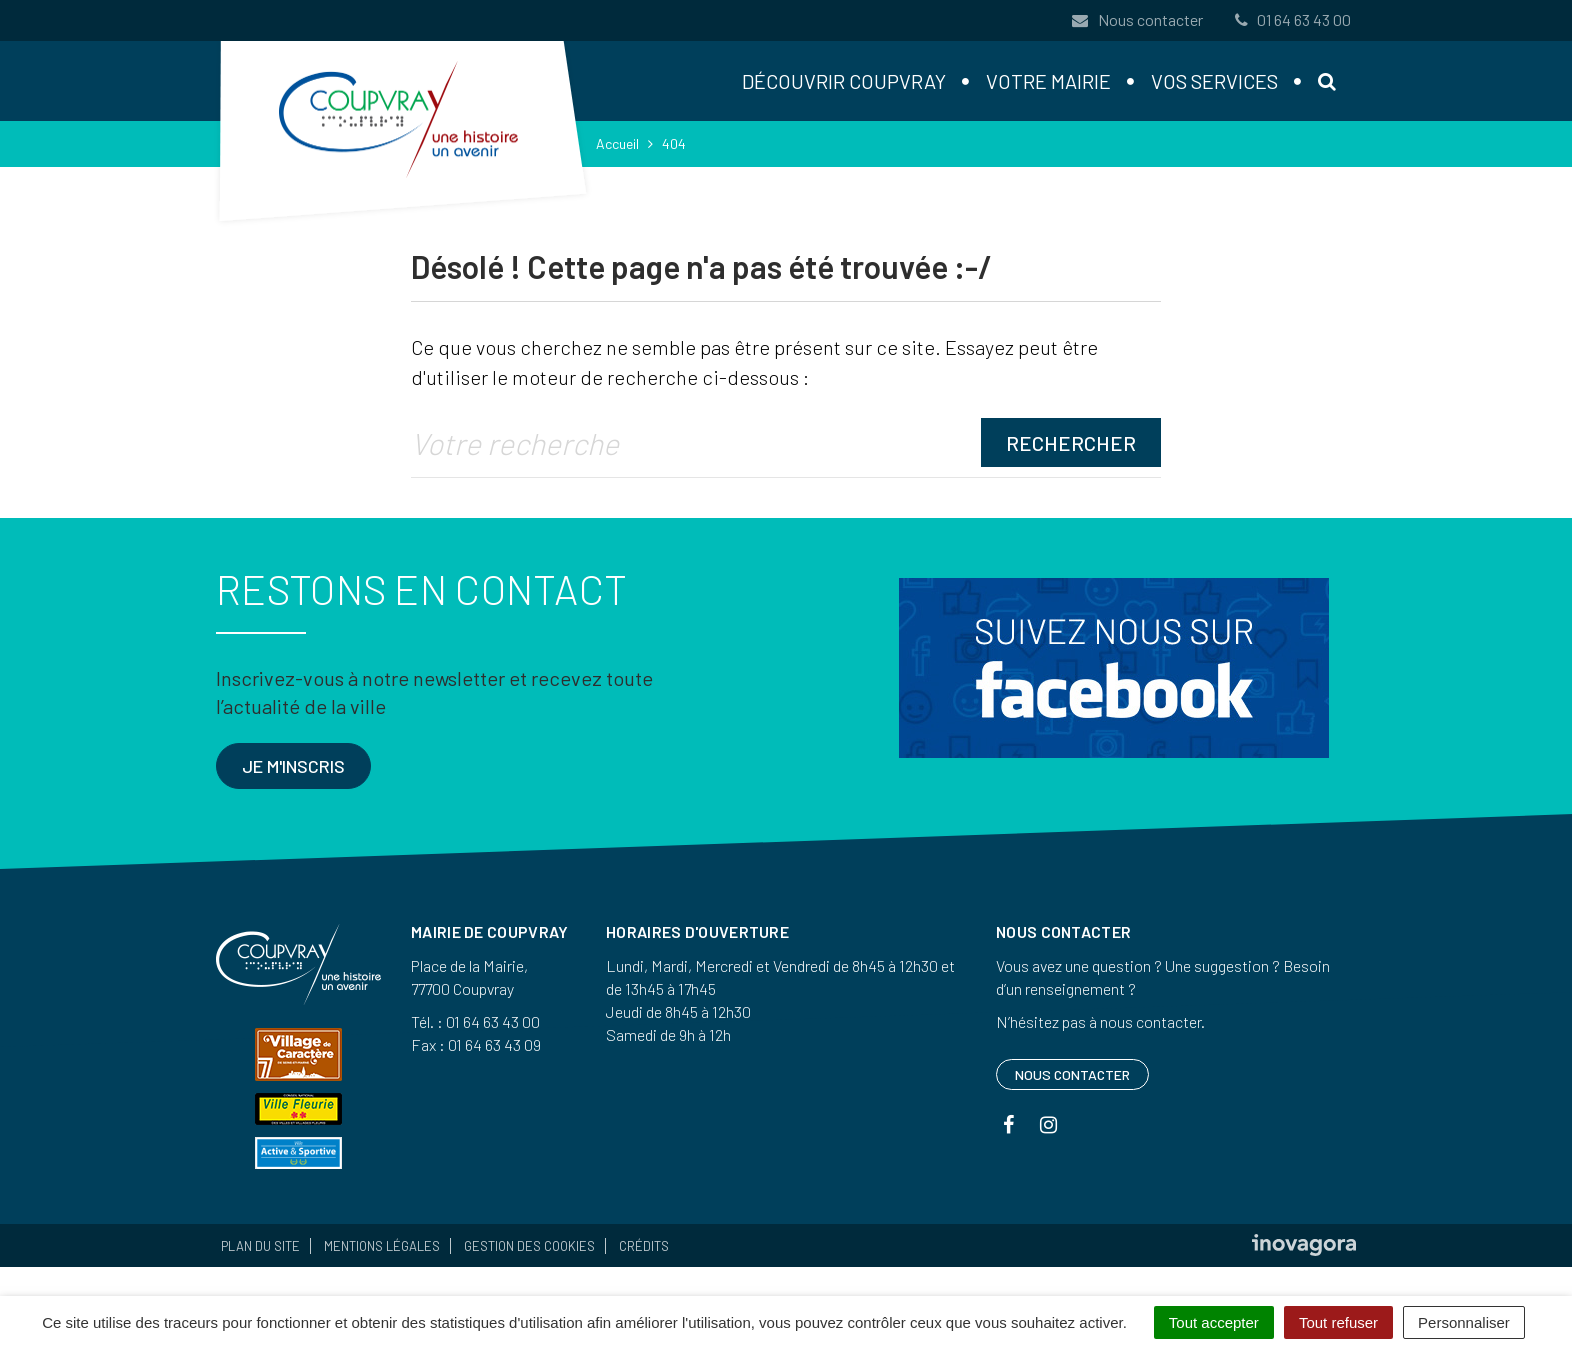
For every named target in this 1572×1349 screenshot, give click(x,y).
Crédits (644, 1246)
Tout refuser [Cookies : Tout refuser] (1338, 1322)
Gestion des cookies (529, 1246)
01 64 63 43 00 (1291, 19)
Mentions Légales (382, 1246)
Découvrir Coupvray (844, 81)
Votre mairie (1048, 81)
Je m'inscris (293, 766)
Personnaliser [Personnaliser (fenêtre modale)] (1464, 1322)
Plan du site (260, 1246)
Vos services (1214, 81)
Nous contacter (1137, 19)
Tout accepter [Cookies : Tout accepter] (1214, 1322)
